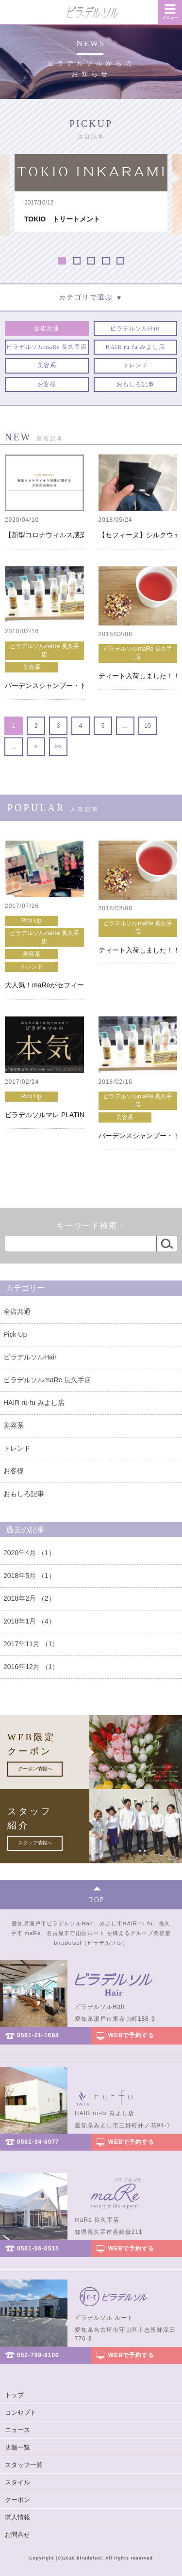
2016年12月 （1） (31, 1666)
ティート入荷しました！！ (138, 676)
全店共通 (17, 1311)
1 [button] (62, 261)
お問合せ (17, 2534)
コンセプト (20, 2412)
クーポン (17, 2499)
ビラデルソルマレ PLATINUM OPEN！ (44, 1115)
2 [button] (77, 261)
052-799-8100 (38, 2355)
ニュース (17, 2430)
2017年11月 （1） (31, 1644)
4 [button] (106, 261)
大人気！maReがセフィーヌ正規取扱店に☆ (44, 985)
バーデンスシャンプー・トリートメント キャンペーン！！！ (44, 685)
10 (147, 725)
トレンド (31, 966)
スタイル (17, 2482)
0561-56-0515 (38, 2248)
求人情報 (17, 2517)
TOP (96, 1900)
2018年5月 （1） (29, 1575)
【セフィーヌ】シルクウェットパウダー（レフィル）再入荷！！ (138, 535)
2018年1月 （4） (29, 1621)
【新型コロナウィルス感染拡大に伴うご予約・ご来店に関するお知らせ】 (44, 535)
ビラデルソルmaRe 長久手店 (44, 650)
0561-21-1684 (38, 2035)
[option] (91, 193)
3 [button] (91, 261)
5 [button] (120, 261)
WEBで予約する (131, 2035)
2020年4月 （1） (29, 1553)
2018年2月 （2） (29, 1598)
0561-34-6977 (38, 2142)
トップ (14, 2395)
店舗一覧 (17, 2447)
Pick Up (31, 920)
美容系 (31, 667)
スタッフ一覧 (24, 2464)
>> (58, 746)
